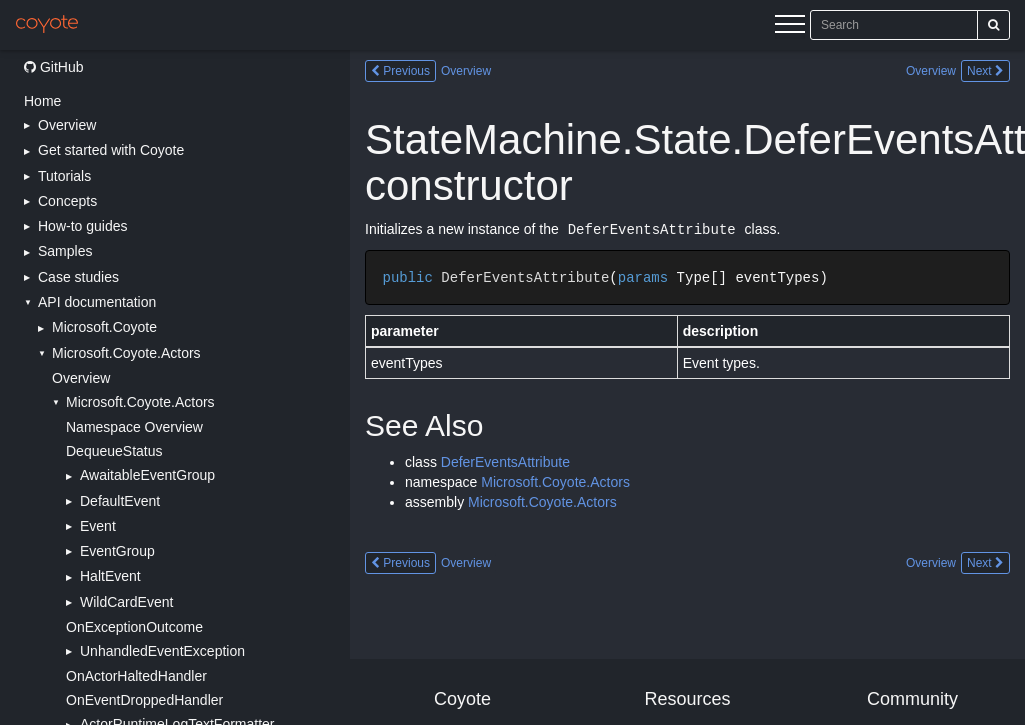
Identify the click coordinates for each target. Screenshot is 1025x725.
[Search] (993, 25)
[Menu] (790, 27)
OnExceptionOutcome (134, 627)
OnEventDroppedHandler (144, 700)
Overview (81, 378)
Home (42, 101)
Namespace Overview (134, 427)
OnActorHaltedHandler (136, 676)
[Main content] (687, 387)
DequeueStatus (114, 451)
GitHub (53, 67)
